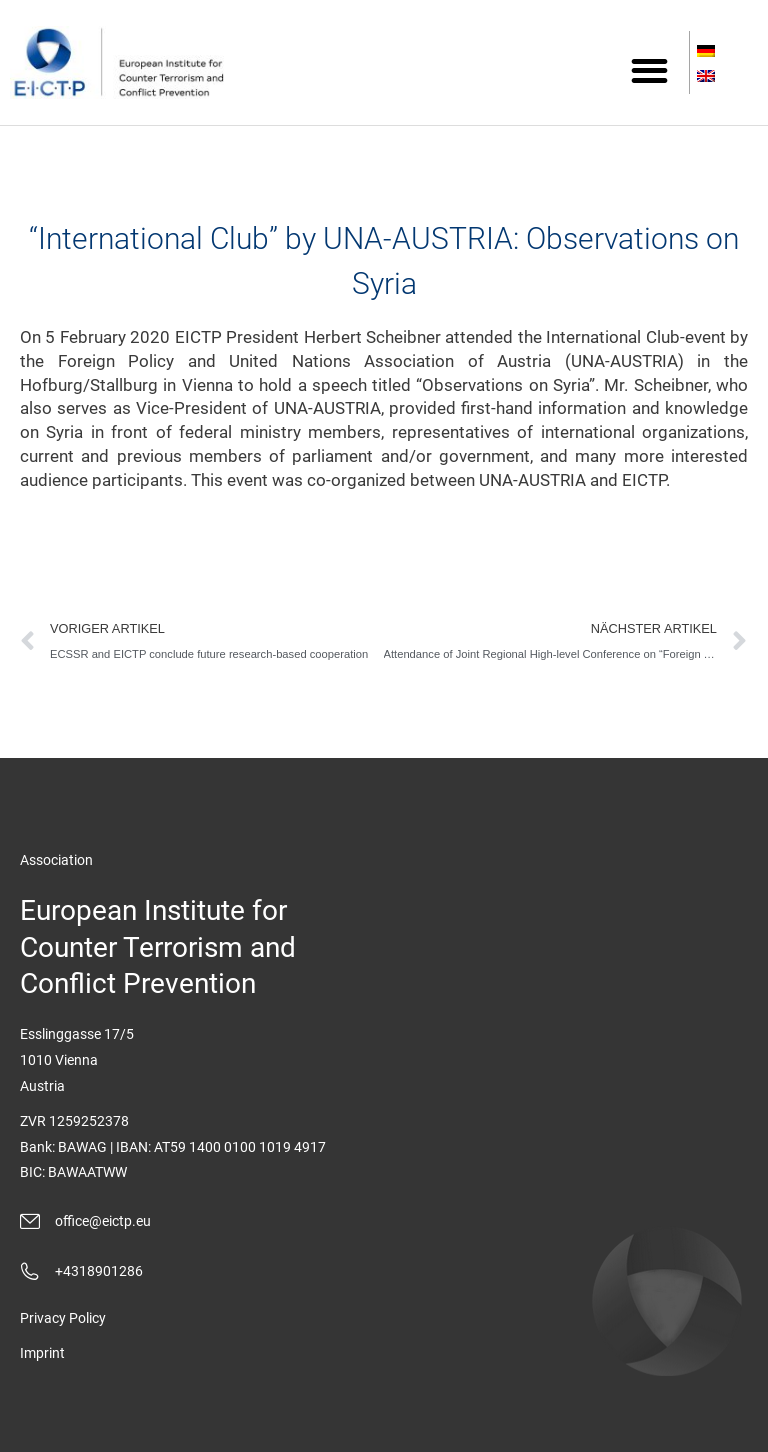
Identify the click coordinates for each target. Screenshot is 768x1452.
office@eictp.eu (103, 1221)
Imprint (42, 1353)
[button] (649, 70)
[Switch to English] (708, 77)
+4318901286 (99, 1271)
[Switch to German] (708, 52)
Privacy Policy (63, 1318)
